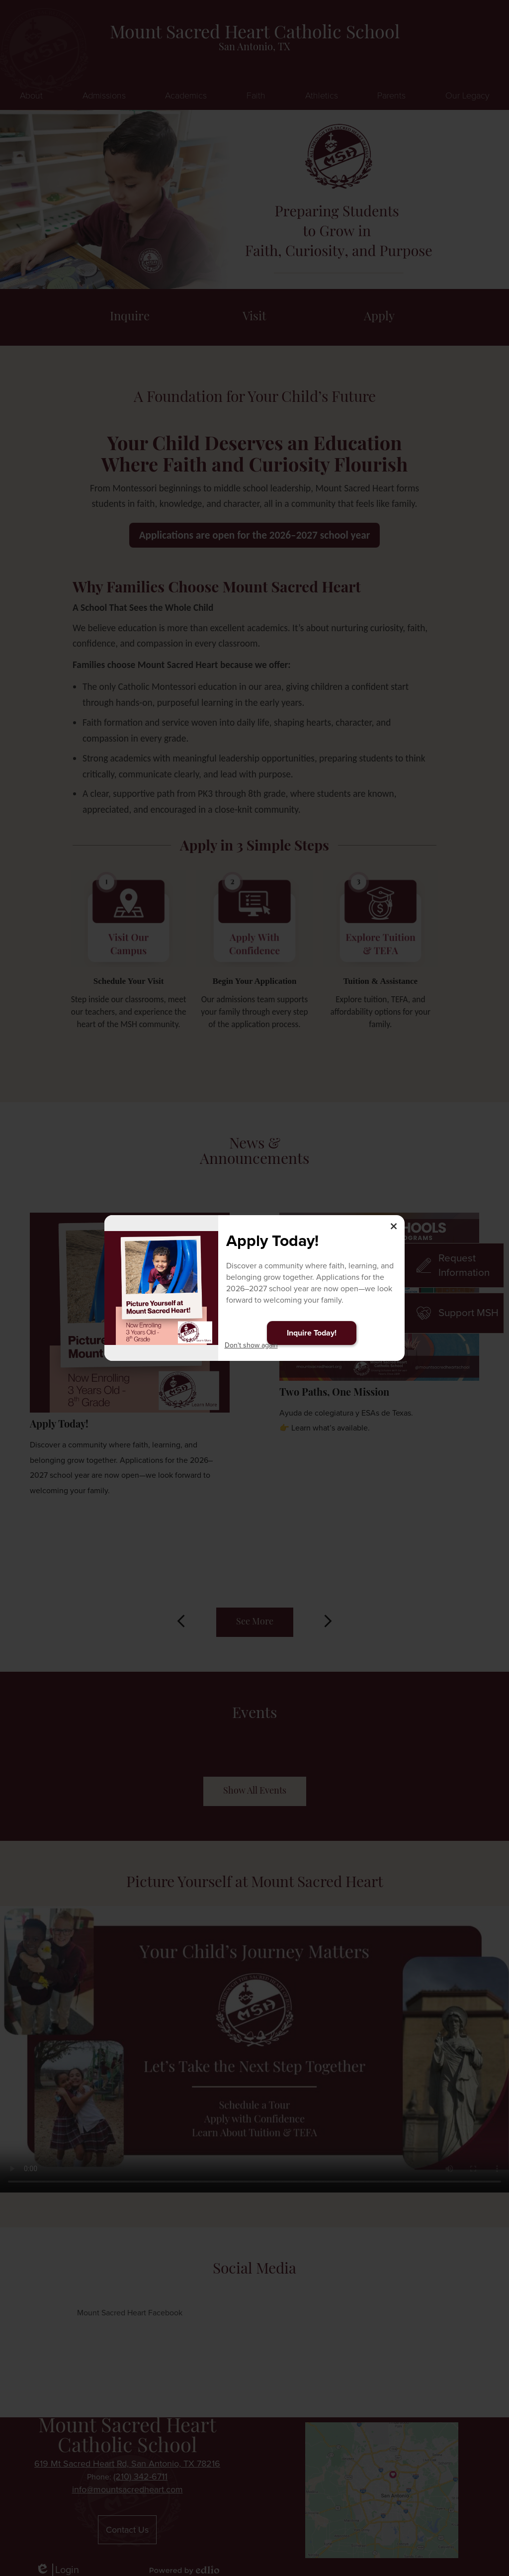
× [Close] (394, 1226)
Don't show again (251, 1345)
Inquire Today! (312, 1332)
